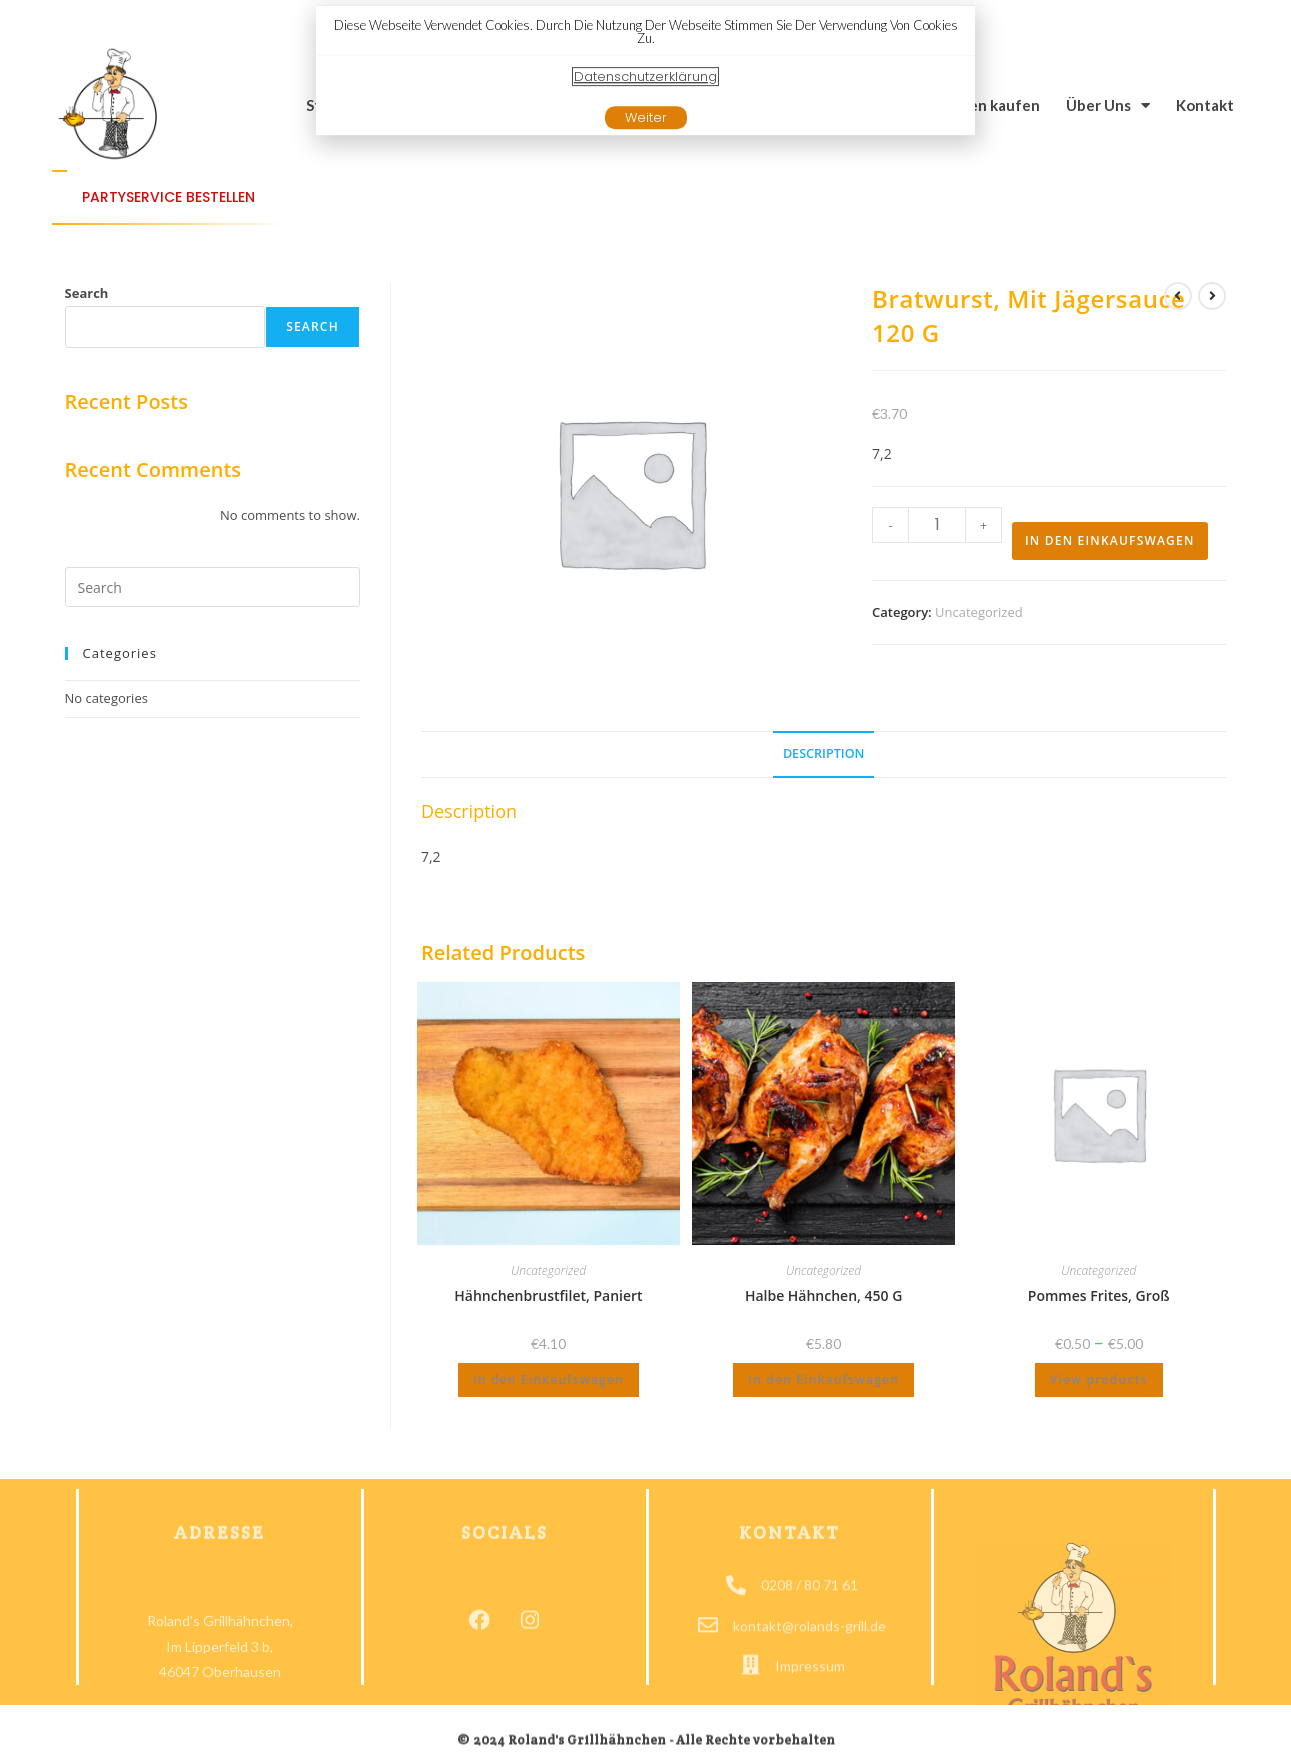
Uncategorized (979, 612)
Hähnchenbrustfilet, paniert (548, 1295)
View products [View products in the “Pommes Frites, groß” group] (1099, 1379)
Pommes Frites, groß (1099, 1295)
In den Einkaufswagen (1110, 540)
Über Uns (1108, 105)
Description (824, 753)
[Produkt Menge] (937, 525)
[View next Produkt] (1212, 296)
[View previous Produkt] (1178, 296)
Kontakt (1205, 105)
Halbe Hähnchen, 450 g (823, 1295)
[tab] (824, 754)
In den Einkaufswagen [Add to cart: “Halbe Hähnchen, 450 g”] (823, 1379)
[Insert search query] (212, 587)
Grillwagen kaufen (975, 105)
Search (87, 293)
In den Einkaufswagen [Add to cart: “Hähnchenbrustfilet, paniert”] (548, 1379)
